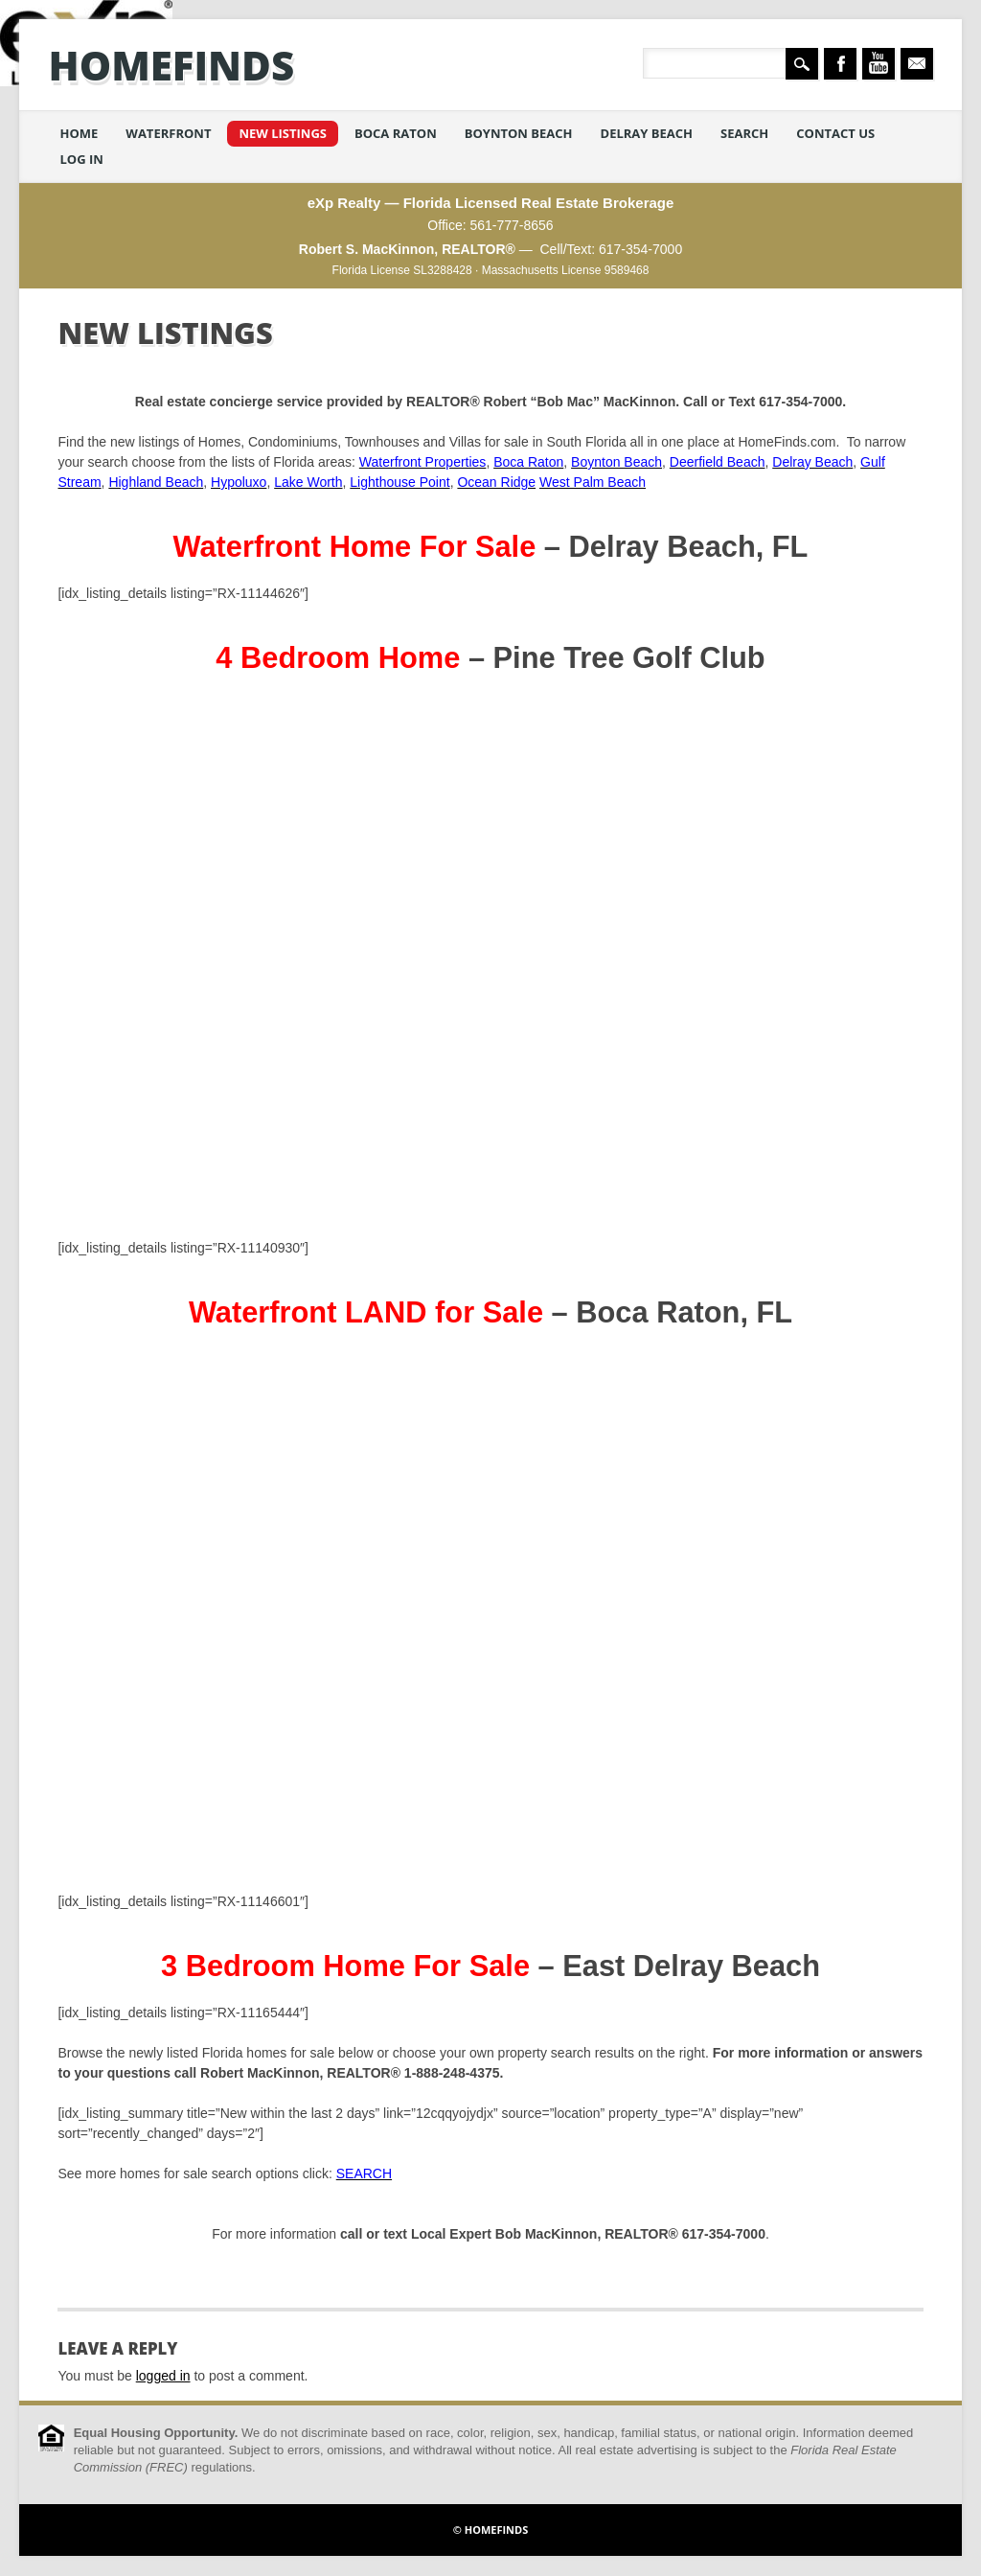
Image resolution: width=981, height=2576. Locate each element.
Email (917, 64)
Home (78, 133)
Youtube (878, 64)
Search (744, 133)
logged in (163, 2375)
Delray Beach (647, 133)
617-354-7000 (640, 249)
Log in (81, 159)
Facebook (840, 64)
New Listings (283, 133)
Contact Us (835, 133)
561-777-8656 (511, 225)
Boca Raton (395, 133)
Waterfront (168, 133)
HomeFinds (171, 64)
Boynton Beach (519, 133)
